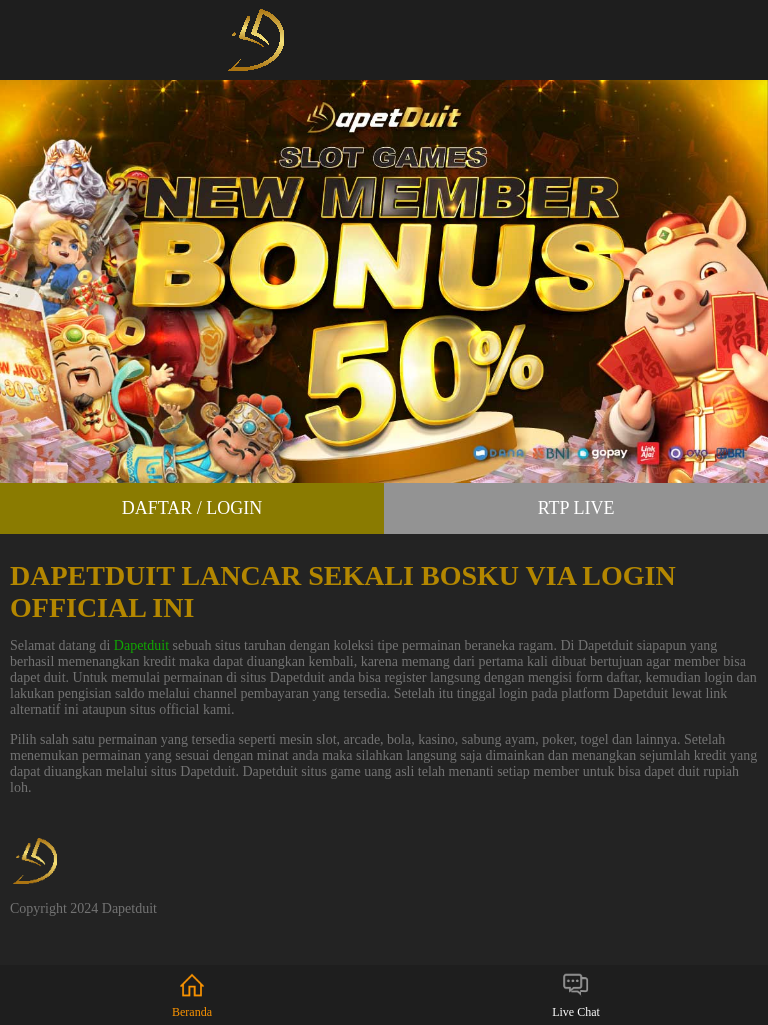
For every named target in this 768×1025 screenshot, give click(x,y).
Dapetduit (141, 645)
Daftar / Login (192, 508)
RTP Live (576, 508)
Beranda (192, 994)
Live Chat (576, 994)
